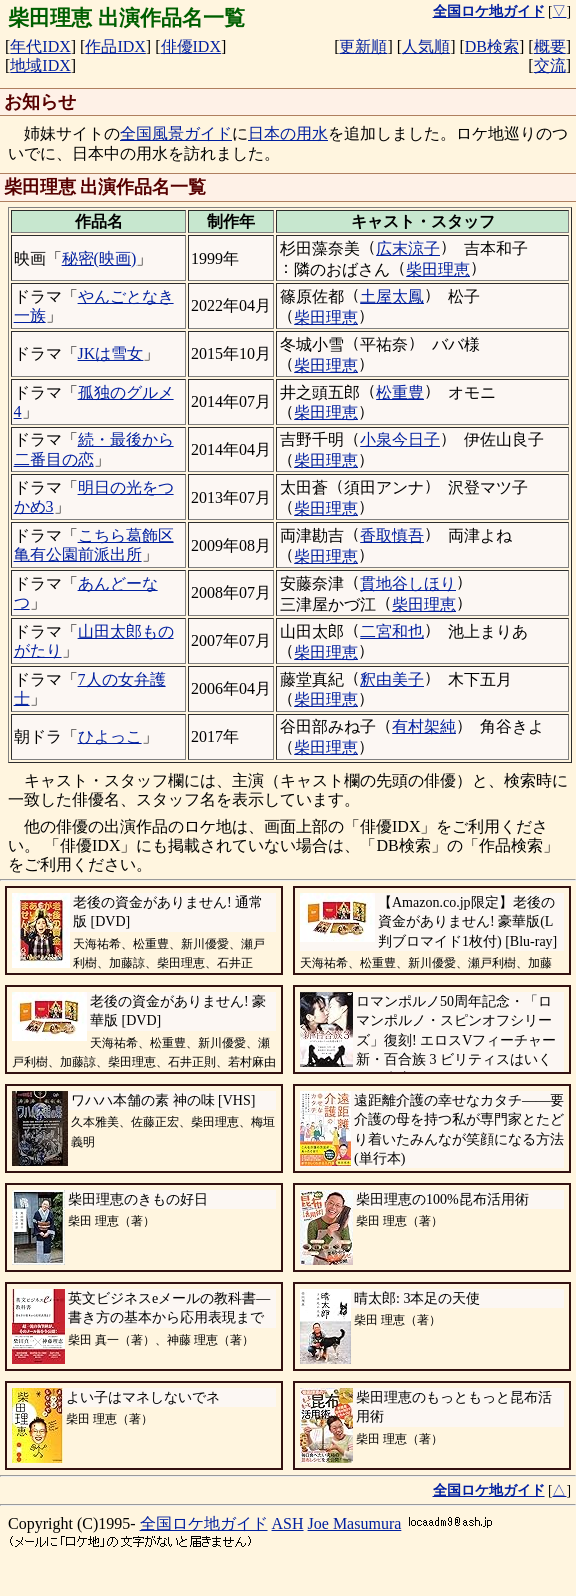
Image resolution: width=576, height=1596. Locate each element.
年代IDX (40, 46)
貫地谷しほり (408, 583)
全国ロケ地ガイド (204, 1523)
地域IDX (40, 65)
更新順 (363, 46)
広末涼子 (408, 248)
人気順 (426, 46)
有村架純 (424, 726)
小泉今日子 (400, 439)
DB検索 (492, 46)
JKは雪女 (111, 353)
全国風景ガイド (176, 133)
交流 (550, 65)
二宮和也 (392, 631)
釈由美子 (392, 679)
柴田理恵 (438, 269)
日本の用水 (288, 133)
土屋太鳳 (392, 296)
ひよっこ (110, 736)
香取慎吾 (392, 535)
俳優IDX (191, 46)
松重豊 (400, 392)
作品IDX (115, 46)
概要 (550, 46)
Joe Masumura (355, 1523)
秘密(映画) (99, 258)
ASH (288, 1523)
